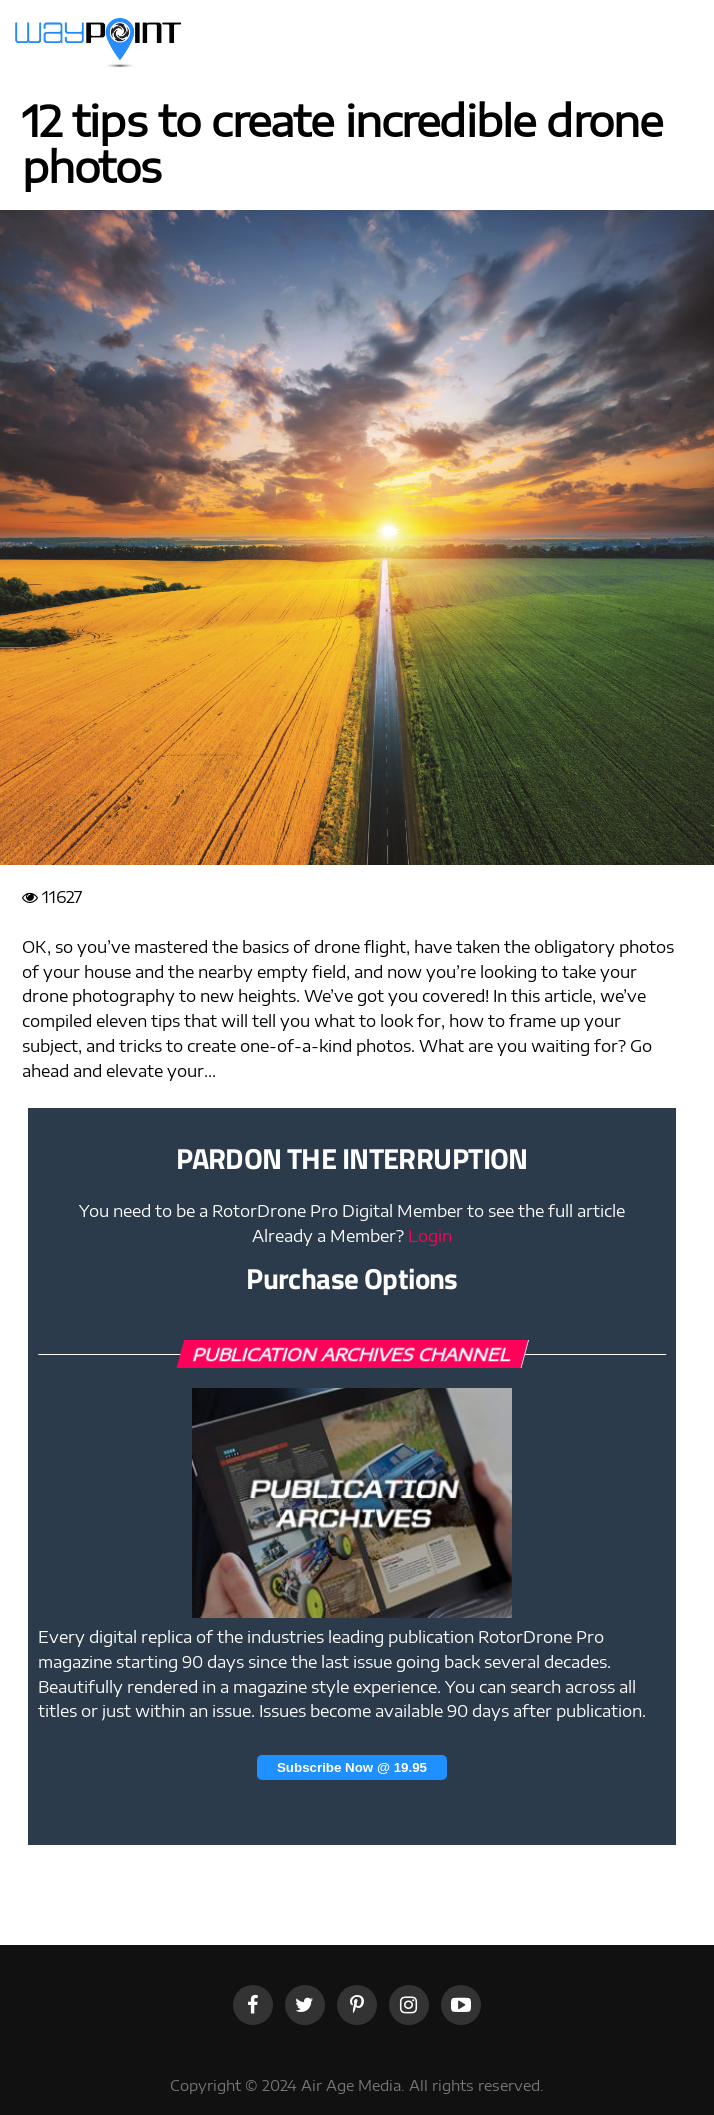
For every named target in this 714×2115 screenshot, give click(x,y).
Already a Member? (352, 1236)
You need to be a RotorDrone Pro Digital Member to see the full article (352, 1211)
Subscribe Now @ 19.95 (352, 1767)
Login (430, 1236)
